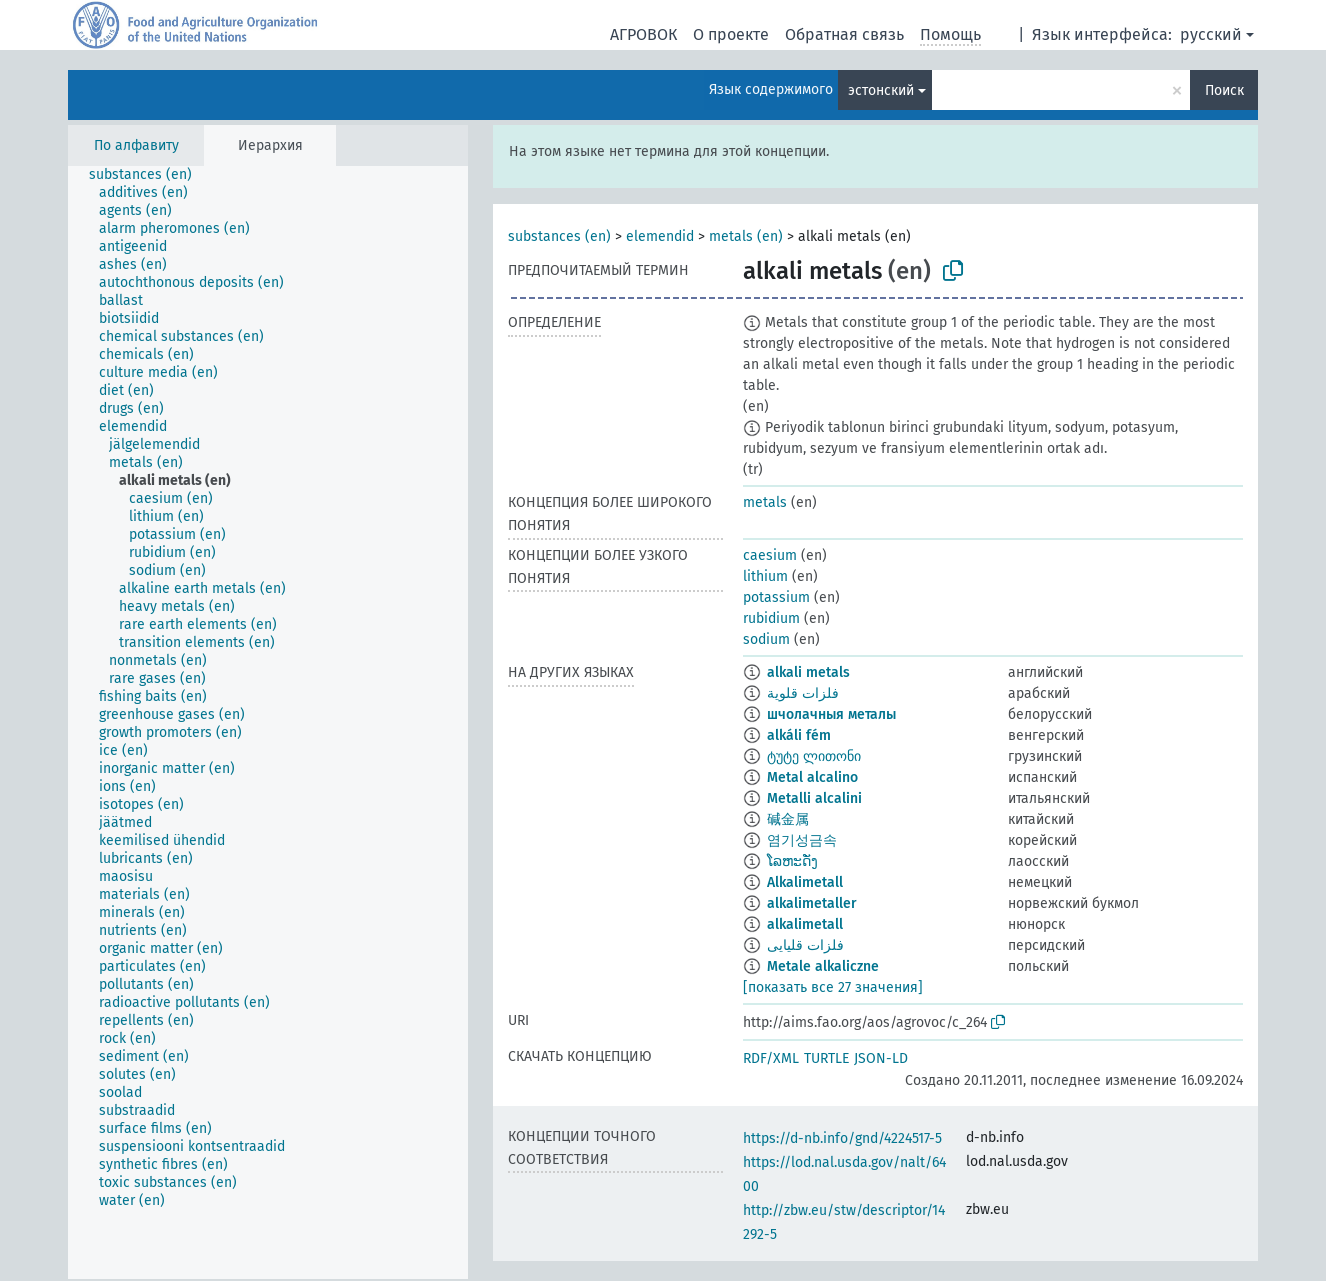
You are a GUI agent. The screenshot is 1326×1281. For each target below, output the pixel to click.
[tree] (268, 722)
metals (765, 502)
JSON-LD (881, 1058)
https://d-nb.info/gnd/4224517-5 (842, 1138)
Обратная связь (844, 34)
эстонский (881, 90)
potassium (776, 597)
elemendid (660, 236)
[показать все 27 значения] (833, 987)
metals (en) (746, 236)
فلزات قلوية (803, 693)
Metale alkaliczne (823, 966)
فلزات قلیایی (805, 945)
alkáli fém (799, 735)
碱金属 (788, 819)
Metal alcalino (812, 777)
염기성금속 (802, 840)
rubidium (771, 618)
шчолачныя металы (831, 714)
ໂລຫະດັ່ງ (792, 861)
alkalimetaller (812, 903)
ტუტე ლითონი (814, 756)
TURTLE (826, 1058)
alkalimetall (805, 924)
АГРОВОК (643, 34)
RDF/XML (771, 1058)
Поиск (1224, 90)
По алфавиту (136, 145)
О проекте (731, 34)
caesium (770, 555)
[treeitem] (149, 175)
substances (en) (559, 236)
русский (1211, 34)
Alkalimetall (805, 882)
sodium (766, 639)
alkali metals (808, 672)
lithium (765, 576)
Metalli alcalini (814, 798)
